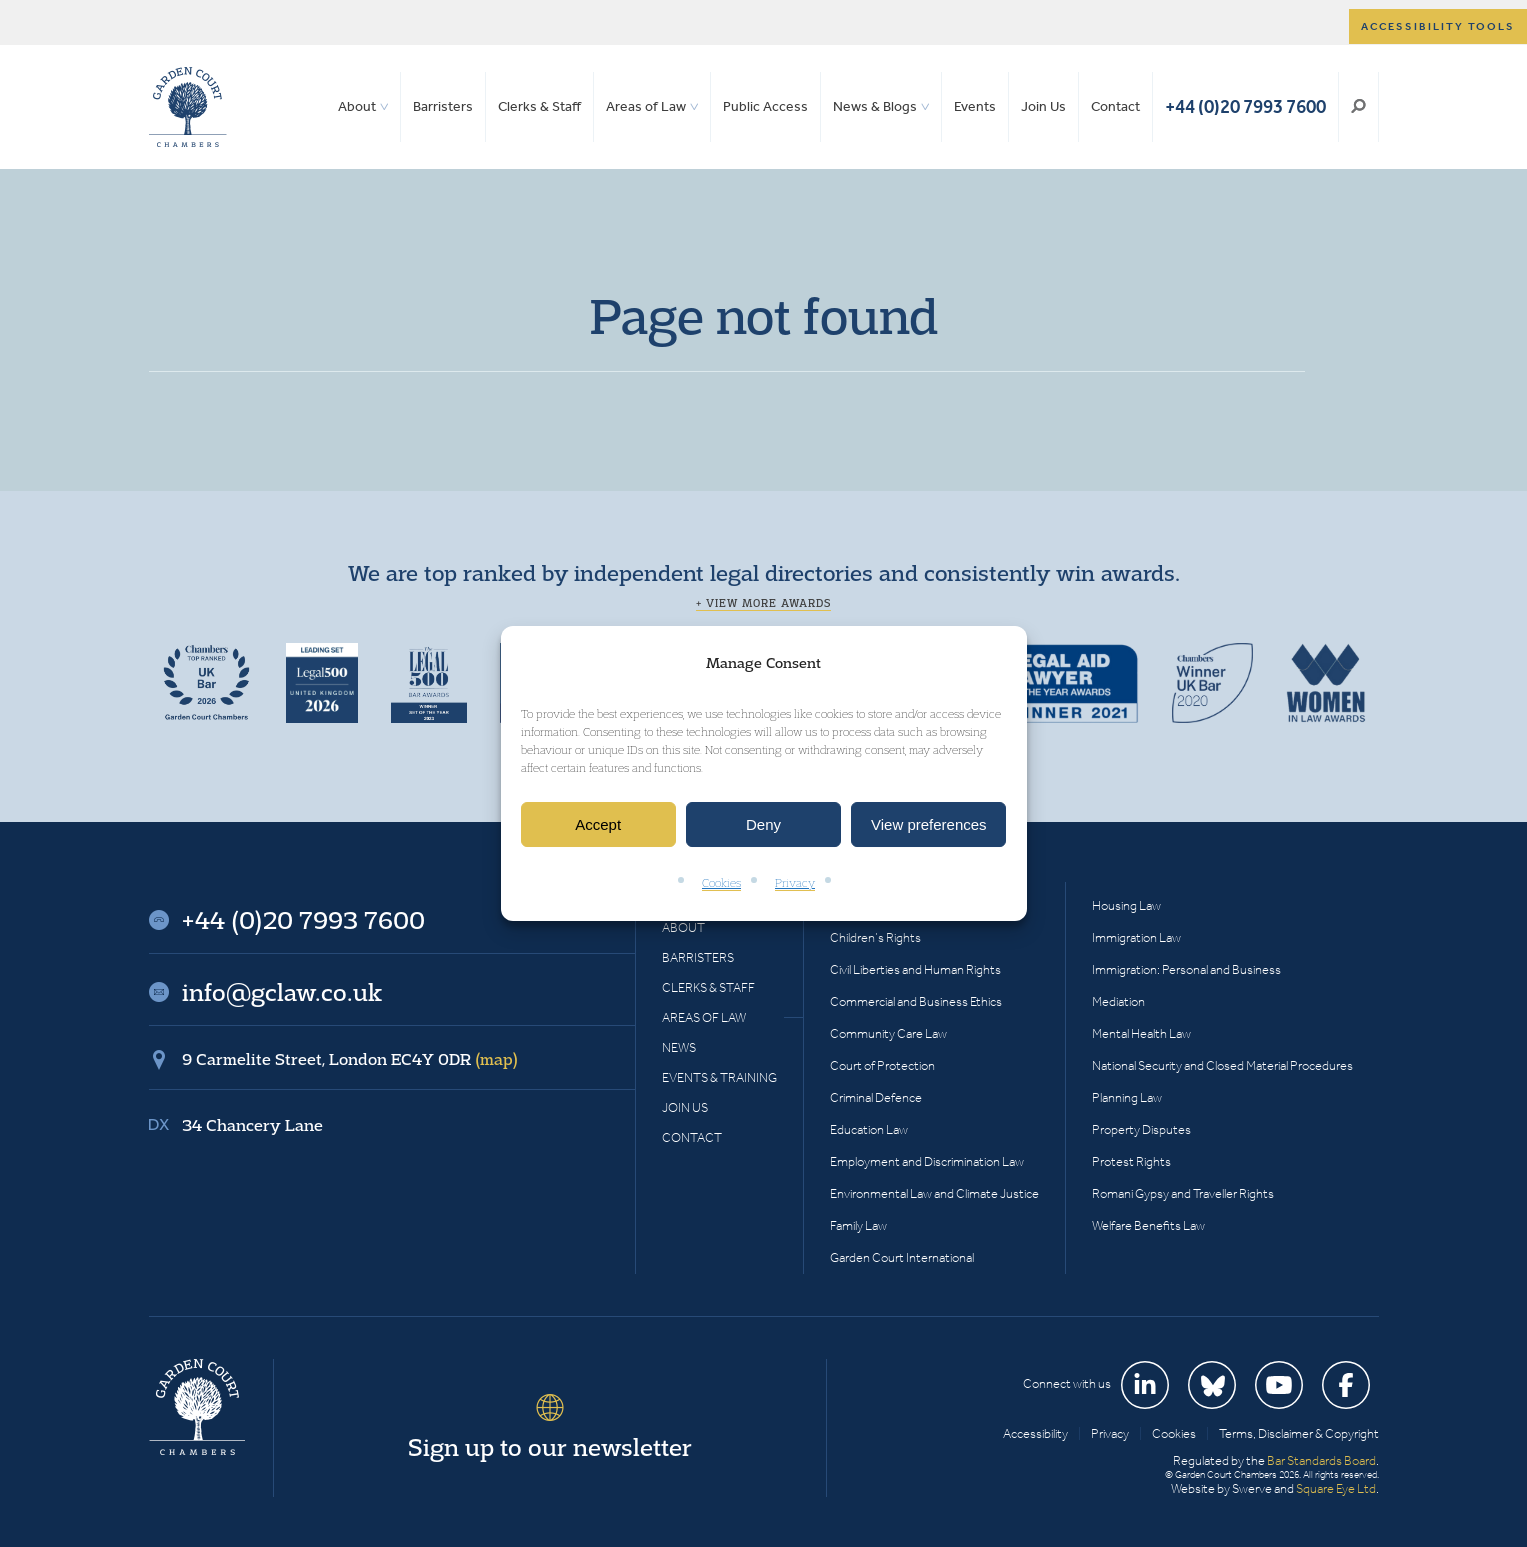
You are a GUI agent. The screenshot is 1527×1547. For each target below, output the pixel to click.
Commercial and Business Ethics (916, 1001)
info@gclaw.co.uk (282, 992)
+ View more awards (763, 603)
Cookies (721, 883)
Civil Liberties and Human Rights (915, 969)
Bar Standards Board (1321, 1460)
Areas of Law (646, 106)
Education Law (869, 1129)
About (357, 106)
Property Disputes (1141, 1129)
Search (1358, 107)
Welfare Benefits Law (1148, 1225)
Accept (598, 824)
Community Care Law (888, 1033)
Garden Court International (902, 1257)
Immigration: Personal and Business (1186, 969)
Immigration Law (1136, 937)
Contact (1115, 106)
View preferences (929, 824)
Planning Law (1127, 1097)
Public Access (765, 106)
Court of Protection (882, 1065)
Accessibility (1035, 1433)
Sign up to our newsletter (550, 1447)
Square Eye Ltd (1336, 1488)
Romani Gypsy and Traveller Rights (1183, 1193)
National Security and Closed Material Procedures (1222, 1065)
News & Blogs (875, 106)
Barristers (443, 106)
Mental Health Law (1141, 1033)
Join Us (1043, 106)
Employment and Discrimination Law (927, 1161)
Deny (763, 824)
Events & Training (719, 1077)
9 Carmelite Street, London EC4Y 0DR (350, 1059)
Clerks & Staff (539, 106)
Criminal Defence (876, 1097)
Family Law (858, 1225)
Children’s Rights (875, 937)
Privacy (795, 883)
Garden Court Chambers (188, 107)
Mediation (1118, 1001)
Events (975, 106)
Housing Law (1126, 905)
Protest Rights (1131, 1161)
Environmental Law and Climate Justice (934, 1193)
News (679, 1047)
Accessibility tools (1438, 26)
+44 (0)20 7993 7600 (1245, 106)
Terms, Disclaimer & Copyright (1299, 1433)
